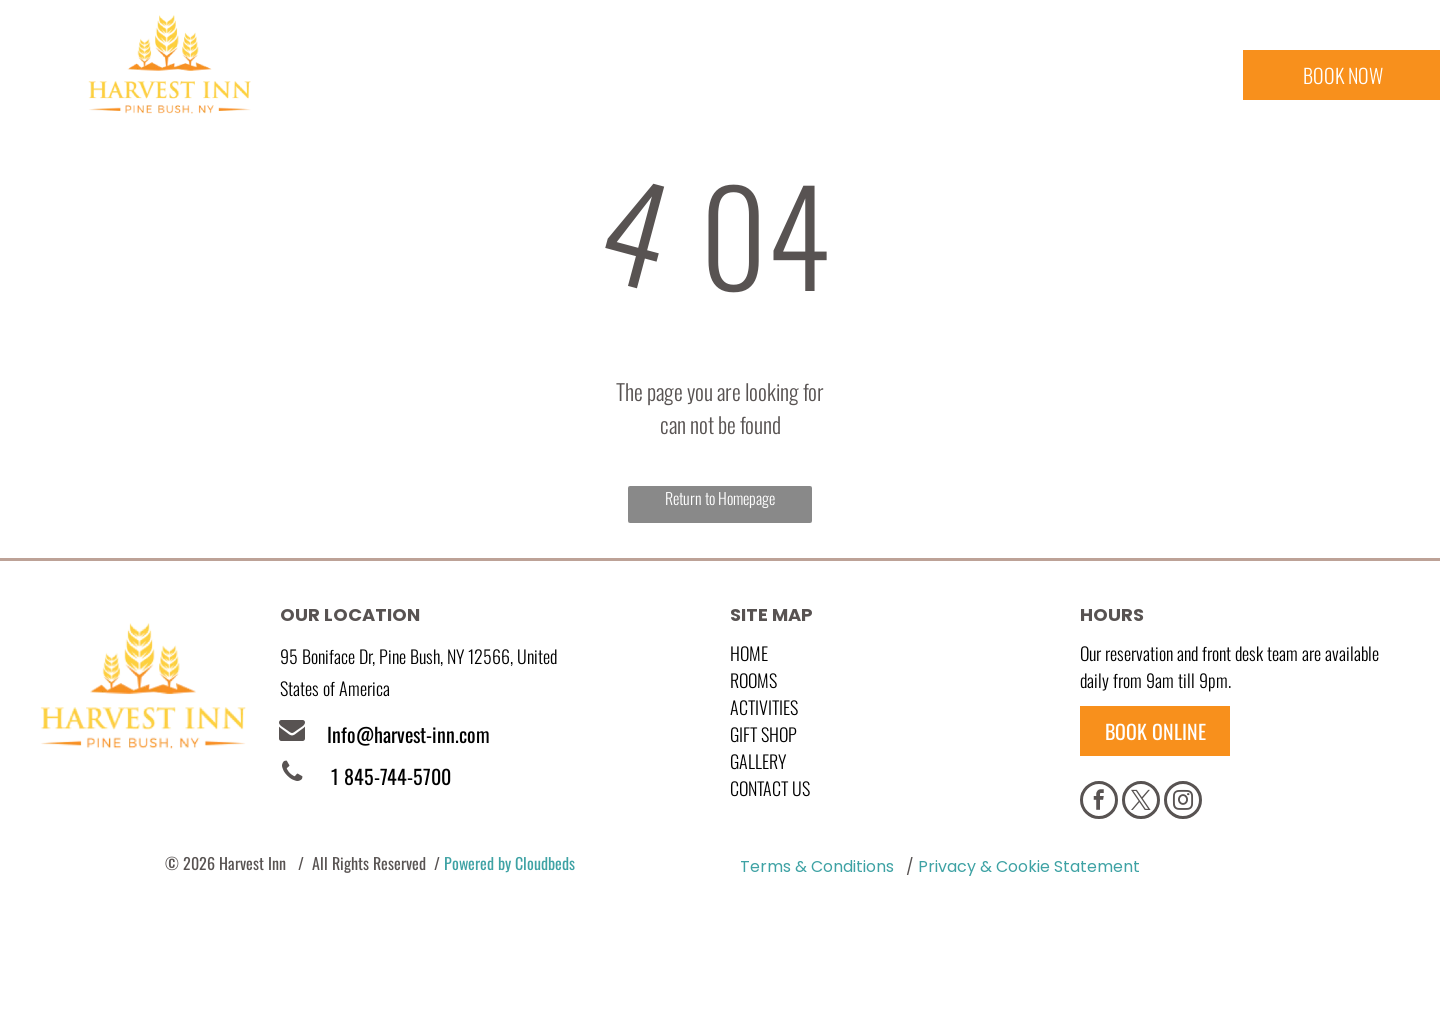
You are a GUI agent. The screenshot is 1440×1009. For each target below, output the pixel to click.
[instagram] (1183, 802)
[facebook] (1099, 802)
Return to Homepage (720, 498)
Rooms (753, 680)
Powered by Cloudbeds (509, 863)
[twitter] (1141, 802)
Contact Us (770, 788)
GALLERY (758, 761)
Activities (764, 707)
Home (749, 653)
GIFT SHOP (763, 734)
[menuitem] (415, 81)
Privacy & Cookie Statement (1029, 866)
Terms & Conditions (817, 866)
